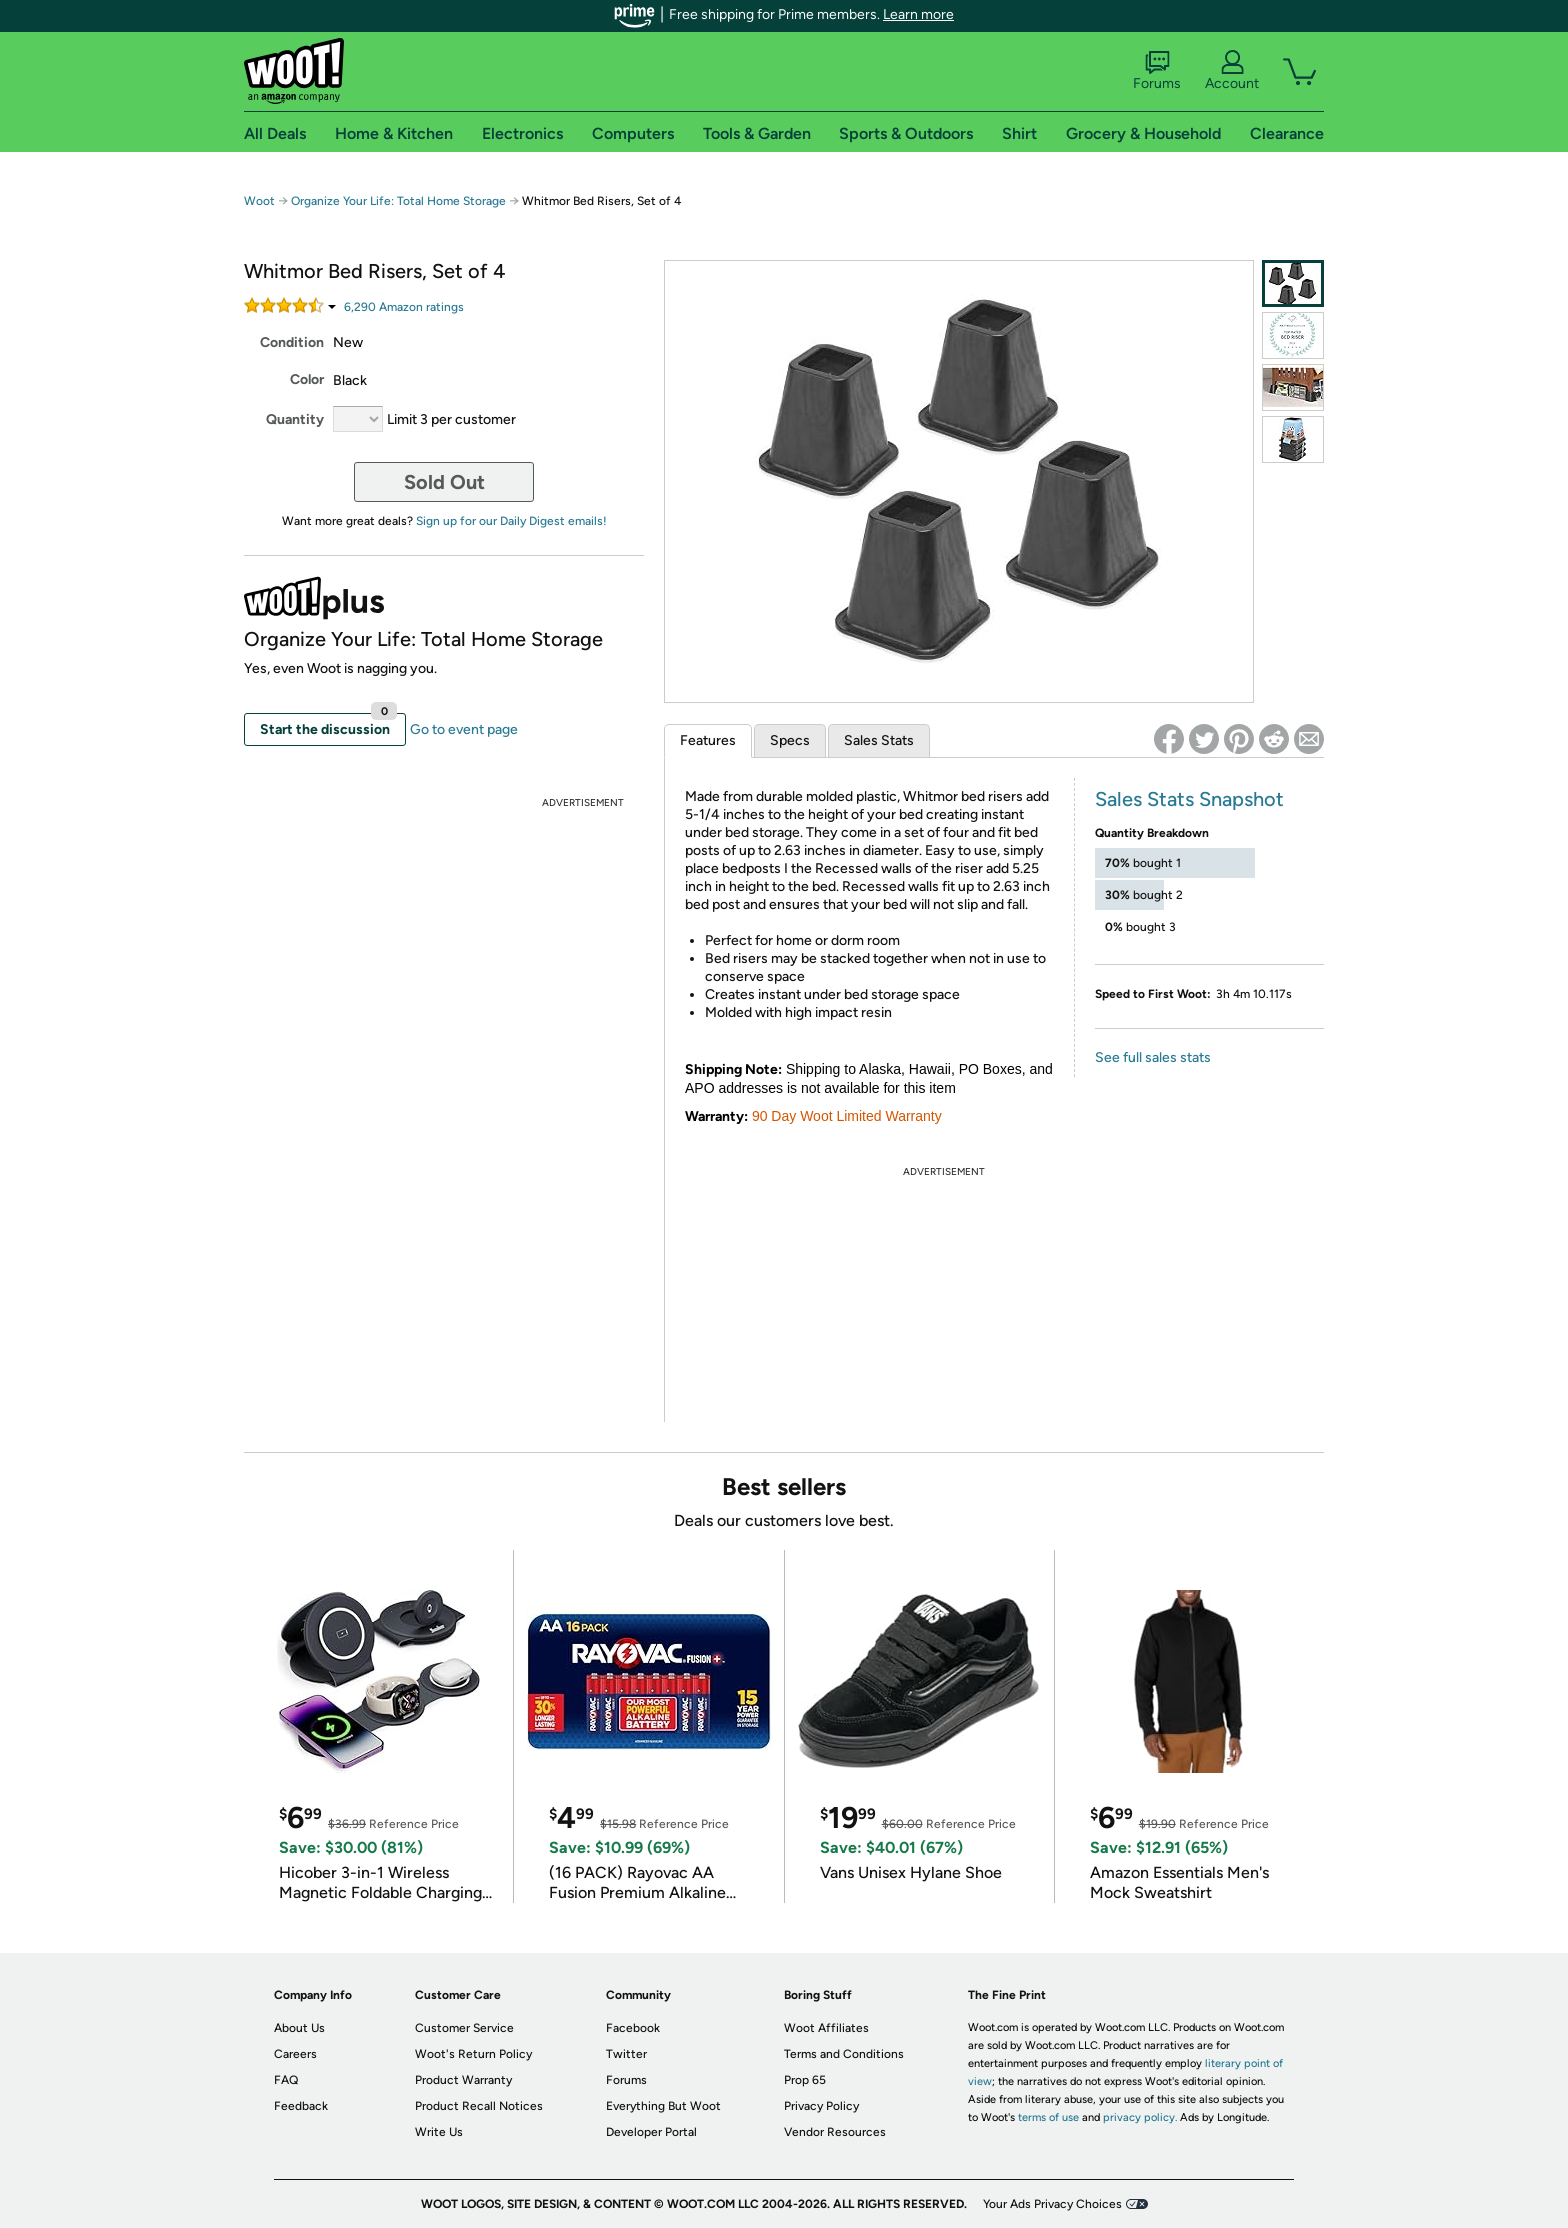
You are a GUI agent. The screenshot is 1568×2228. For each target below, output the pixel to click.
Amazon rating (404, 307)
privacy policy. (1140, 2117)
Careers (295, 2054)
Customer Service (464, 2028)
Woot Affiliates (826, 2028)
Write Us (439, 2132)
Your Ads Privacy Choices (1052, 2204)
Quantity (295, 419)
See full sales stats (1153, 1057)
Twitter (626, 2054)
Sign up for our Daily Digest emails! (511, 521)
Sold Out (444, 482)
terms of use (1048, 2117)
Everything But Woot (663, 2106)
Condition (292, 342)
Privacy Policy (821, 2106)
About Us (299, 2028)
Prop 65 (805, 2080)
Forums (1157, 71)
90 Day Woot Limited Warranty (847, 1116)
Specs (790, 740)
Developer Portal (651, 2132)
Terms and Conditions (844, 2054)
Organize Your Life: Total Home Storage (398, 201)
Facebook (633, 2028)
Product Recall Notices (479, 2106)
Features (708, 740)
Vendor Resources (835, 2132)
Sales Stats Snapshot (1189, 799)
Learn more (918, 14)
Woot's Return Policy (473, 2054)
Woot (259, 201)
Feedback (301, 2106)
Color (307, 379)
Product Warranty (463, 2080)
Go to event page (464, 729)
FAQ (286, 2080)
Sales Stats (879, 740)
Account (1232, 71)
